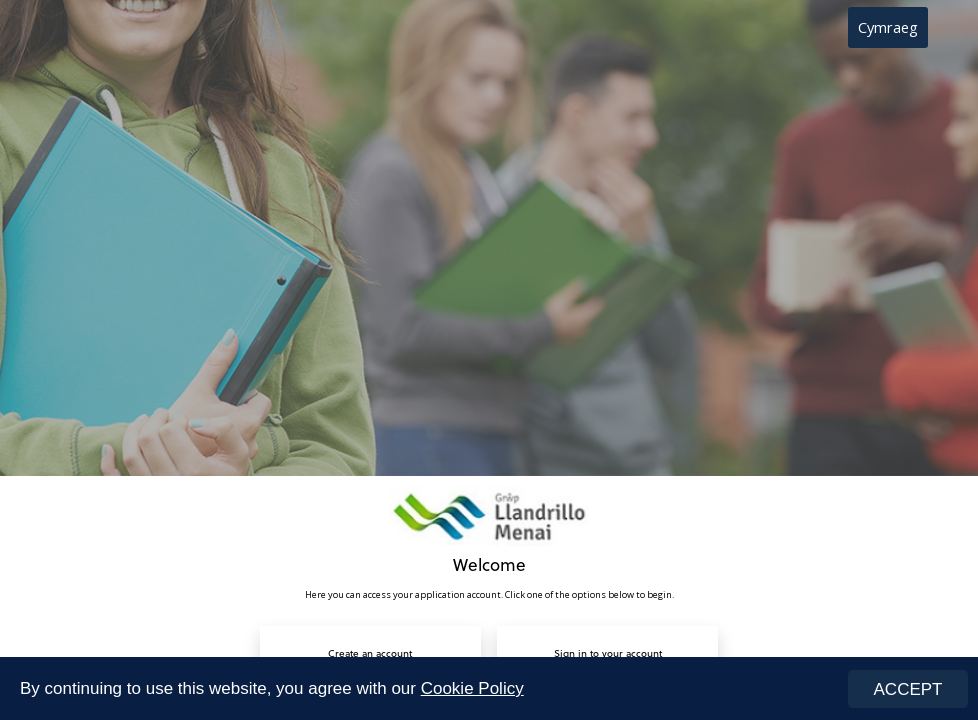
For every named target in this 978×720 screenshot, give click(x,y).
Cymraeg (888, 27)
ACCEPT (908, 689)
